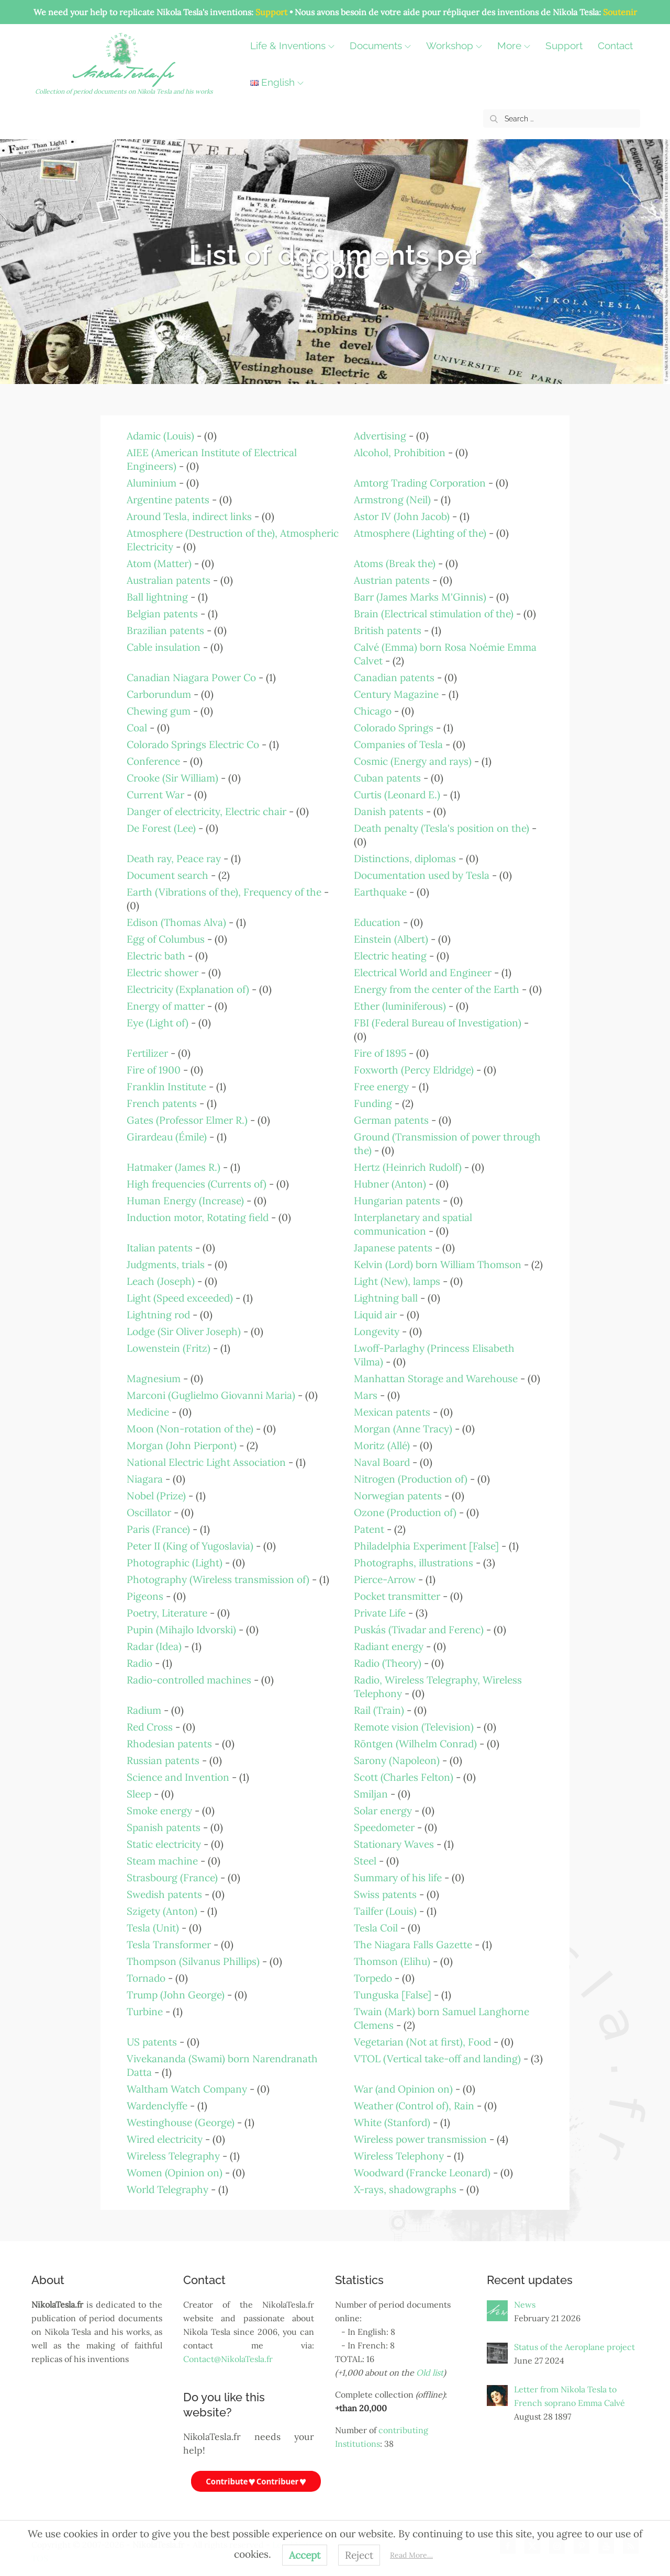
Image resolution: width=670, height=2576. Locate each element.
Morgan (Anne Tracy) (403, 1428)
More (516, 45)
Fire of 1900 (154, 1070)
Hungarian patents (397, 1200)
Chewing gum (159, 711)
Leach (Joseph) (161, 1281)
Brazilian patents (165, 630)
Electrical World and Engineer (423, 972)
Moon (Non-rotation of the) (190, 1428)
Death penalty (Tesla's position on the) (441, 828)
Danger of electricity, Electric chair (206, 811)
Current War (155, 794)
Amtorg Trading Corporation (420, 483)
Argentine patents (168, 499)
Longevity (376, 1331)
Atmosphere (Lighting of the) (420, 533)
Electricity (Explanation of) (188, 989)
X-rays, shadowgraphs (405, 2189)
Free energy (381, 1086)
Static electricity (164, 1844)
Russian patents (163, 1760)
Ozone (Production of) (405, 1512)
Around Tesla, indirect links (189, 516)
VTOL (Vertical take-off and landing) (437, 2058)
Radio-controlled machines (189, 1680)
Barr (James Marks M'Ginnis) (420, 597)
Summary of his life (398, 1877)
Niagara (145, 1479)
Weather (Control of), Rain (414, 2105)
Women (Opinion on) (174, 2172)
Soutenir (620, 12)
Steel (365, 1861)
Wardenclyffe (157, 2105)
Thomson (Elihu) (392, 1961)
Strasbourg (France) (172, 1877)
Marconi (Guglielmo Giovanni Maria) (211, 1395)
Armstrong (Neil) (392, 499)
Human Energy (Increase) (185, 1200)
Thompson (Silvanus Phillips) (193, 1961)
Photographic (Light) (174, 1562)
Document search (167, 875)
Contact (270, 82)
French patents (162, 1103)
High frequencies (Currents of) (196, 1184)
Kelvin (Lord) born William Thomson (437, 1264)
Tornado (146, 1978)
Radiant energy (388, 1646)
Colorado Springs (393, 727)
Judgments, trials (166, 1264)
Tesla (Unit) (153, 1928)
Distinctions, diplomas (405, 858)
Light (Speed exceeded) (180, 1298)
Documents (383, 45)
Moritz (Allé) (382, 1445)
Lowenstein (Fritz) (168, 1348)
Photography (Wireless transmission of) (218, 1579)
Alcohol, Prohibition (399, 452)
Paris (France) (158, 1529)
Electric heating (390, 956)
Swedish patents (164, 1894)
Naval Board (382, 1462)
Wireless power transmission (420, 2139)
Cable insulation (163, 647)
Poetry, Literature (167, 1613)
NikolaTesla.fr (125, 76)
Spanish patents (163, 1827)
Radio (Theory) (387, 1663)
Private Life (380, 1613)
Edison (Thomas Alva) (176, 922)
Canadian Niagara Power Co (191, 677)
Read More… (411, 2555)
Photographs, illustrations (413, 1562)
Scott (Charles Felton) (403, 1777)
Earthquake (380, 892)
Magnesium (154, 1378)
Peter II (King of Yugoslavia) (190, 1546)
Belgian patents (162, 613)
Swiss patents (385, 1894)
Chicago (373, 711)
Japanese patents (393, 1247)
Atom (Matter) (159, 563)
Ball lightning (157, 597)
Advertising (380, 436)
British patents (387, 630)
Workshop (457, 45)
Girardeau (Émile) (167, 1137)
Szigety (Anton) (162, 1911)
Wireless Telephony (399, 2156)
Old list (429, 2373)
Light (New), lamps (397, 1281)
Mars (365, 1395)
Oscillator (149, 1512)
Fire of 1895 (380, 1053)
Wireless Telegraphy (173, 2156)
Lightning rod (158, 1314)
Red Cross (150, 1727)
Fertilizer (147, 1053)
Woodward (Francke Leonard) (422, 2172)
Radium (144, 1710)
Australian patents (168, 580)
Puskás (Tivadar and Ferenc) (419, 1629)
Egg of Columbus (166, 939)
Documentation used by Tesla (421, 875)
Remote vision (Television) (414, 1727)
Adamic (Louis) (160, 436)
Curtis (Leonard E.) (397, 794)
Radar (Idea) (154, 1646)
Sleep (139, 1794)
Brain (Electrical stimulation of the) (433, 613)
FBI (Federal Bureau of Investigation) (437, 1022)
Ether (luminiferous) (400, 1006)
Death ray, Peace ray (174, 858)
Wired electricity (165, 2139)
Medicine (148, 1412)
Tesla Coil (376, 1928)
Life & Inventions (295, 45)
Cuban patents (387, 778)
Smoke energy (159, 1810)
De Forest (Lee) (161, 828)
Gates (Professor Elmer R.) (187, 1120)
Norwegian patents (398, 1495)
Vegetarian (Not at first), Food (422, 2042)
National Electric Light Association (206, 1462)
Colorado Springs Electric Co (193, 744)
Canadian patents (394, 677)
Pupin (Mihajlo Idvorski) (181, 1629)
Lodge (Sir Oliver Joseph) (184, 1331)
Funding (373, 1103)
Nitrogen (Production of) (410, 1479)
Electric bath (156, 956)
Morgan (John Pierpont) (182, 1445)
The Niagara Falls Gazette (413, 1944)
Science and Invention (178, 1777)
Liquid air (375, 1314)
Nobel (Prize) (156, 1495)
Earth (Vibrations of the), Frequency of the (224, 892)
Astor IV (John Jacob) (402, 516)
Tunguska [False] (392, 1995)
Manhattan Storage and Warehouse (436, 1378)
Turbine (145, 2011)
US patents (152, 2042)
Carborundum (159, 694)
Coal (137, 727)
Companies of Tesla (398, 744)
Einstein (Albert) (391, 939)
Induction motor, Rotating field (198, 1217)
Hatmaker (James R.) (173, 1167)
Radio (139, 1663)
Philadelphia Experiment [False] (426, 1546)
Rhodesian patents (169, 1743)
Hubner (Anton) (390, 1184)
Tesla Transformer (169, 1944)
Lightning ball (386, 1298)
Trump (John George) (176, 1995)
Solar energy (383, 1810)
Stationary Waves (394, 1844)
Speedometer (384, 1827)
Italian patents (160, 1247)
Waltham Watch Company (187, 2089)
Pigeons (145, 1596)
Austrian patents (392, 580)
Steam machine (162, 1861)
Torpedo (373, 1978)
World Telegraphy (167, 2189)
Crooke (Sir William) (172, 778)
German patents (391, 1120)
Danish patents (388, 811)
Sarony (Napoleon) (397, 1760)
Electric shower (162, 972)
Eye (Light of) (157, 1022)
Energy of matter (166, 1006)
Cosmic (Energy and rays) (413, 761)
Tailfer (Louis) (385, 1911)
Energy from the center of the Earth (436, 989)
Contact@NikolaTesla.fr (228, 2359)
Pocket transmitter (397, 1596)
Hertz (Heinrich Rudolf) (408, 1167)
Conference (153, 761)
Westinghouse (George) (180, 2122)
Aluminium (151, 483)
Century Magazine (396, 694)
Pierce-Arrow (385, 1579)
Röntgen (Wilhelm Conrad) (415, 1743)
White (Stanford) (392, 2122)
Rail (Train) (379, 1710)
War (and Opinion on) (403, 2089)
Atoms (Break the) (395, 563)
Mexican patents (392, 1412)
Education (377, 922)
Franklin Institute (166, 1086)
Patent (369, 1529)
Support (271, 12)
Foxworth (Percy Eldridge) (414, 1070)
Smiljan (371, 1794)
